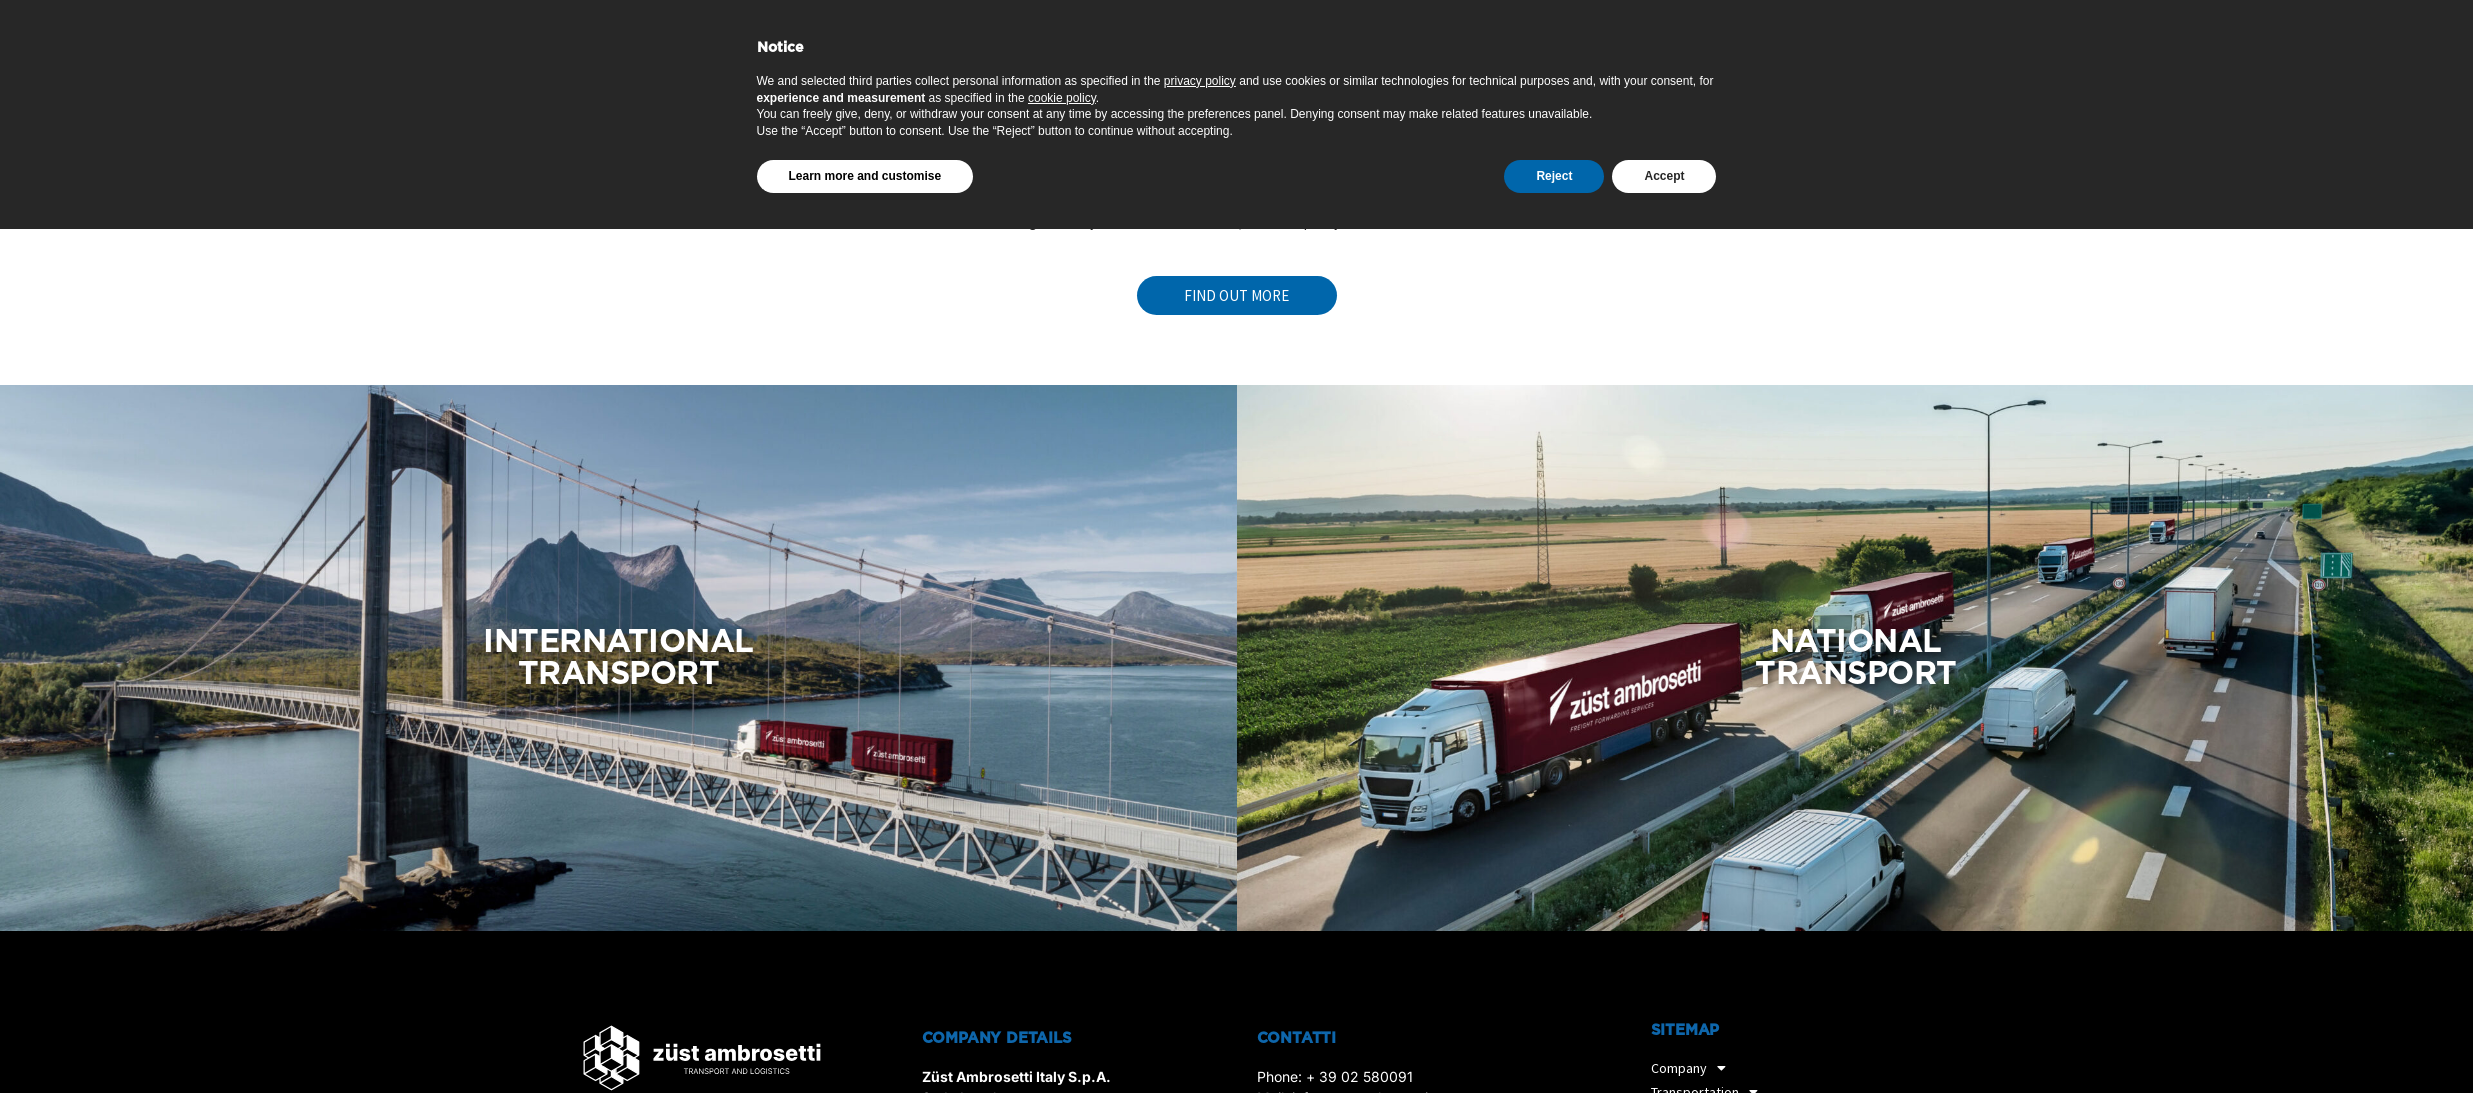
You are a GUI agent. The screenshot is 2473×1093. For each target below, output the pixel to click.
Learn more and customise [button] (865, 1046)
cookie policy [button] (1062, 968)
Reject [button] (1554, 1046)
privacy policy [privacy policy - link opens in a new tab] (1200, 951)
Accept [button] (1664, 1046)
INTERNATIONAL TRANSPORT (618, 658)
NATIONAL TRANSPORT (1856, 658)
